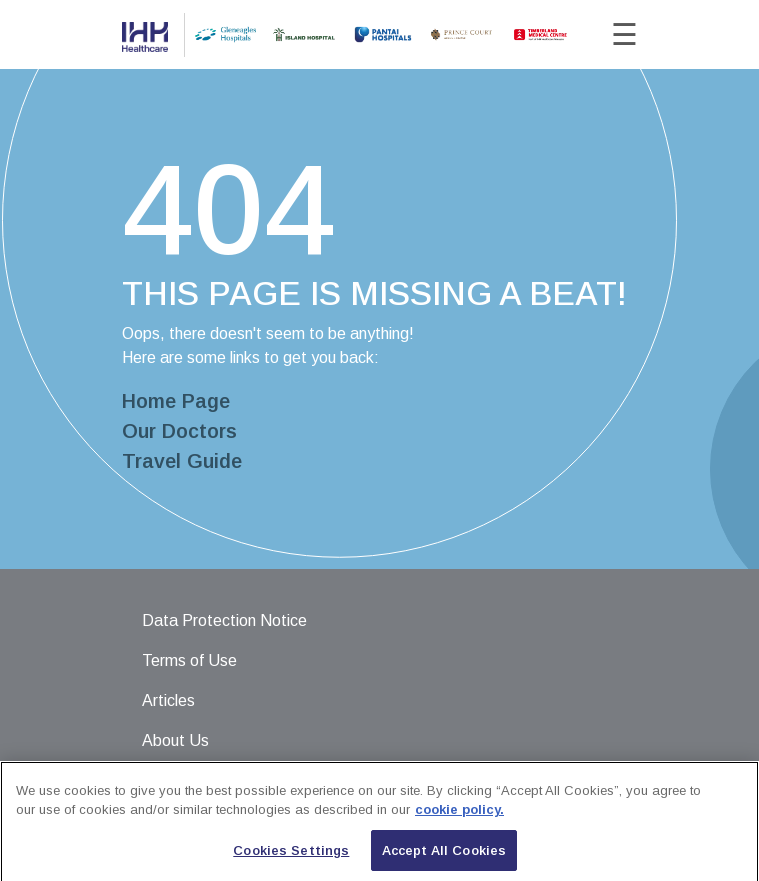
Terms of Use (189, 660)
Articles (168, 700)
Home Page (176, 401)
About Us (175, 740)
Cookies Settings (291, 858)
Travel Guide (182, 461)
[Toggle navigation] (609, 34)
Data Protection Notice (224, 620)
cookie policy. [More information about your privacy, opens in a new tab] (459, 817)
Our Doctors (179, 431)
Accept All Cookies (444, 858)
